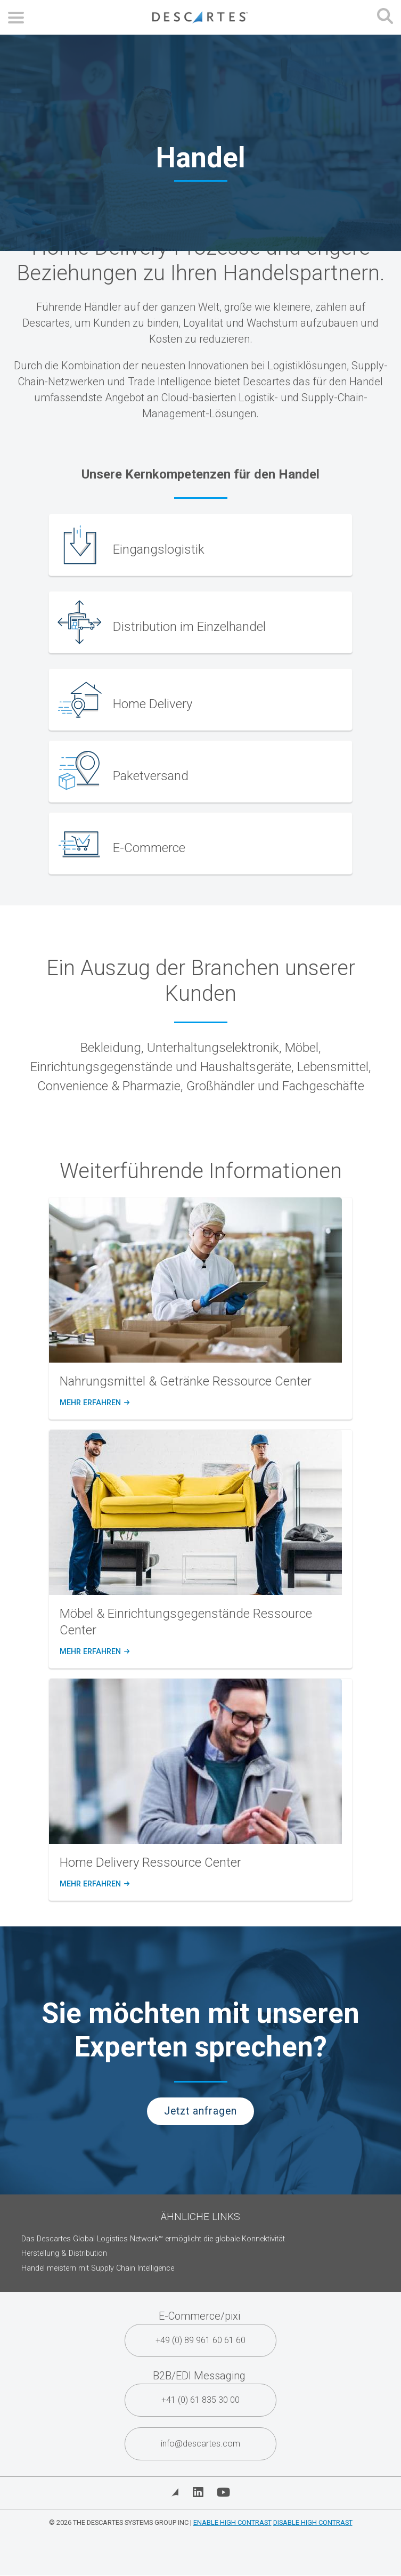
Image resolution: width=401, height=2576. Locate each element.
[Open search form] (385, 17)
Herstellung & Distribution (64, 2253)
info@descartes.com (200, 2444)
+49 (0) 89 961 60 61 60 (200, 2340)
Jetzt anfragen (200, 2111)
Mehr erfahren (94, 1403)
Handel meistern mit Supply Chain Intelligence (97, 2268)
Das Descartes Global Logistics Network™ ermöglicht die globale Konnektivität (153, 2238)
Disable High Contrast (313, 2522)
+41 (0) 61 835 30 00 (200, 2400)
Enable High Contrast (232, 2522)
